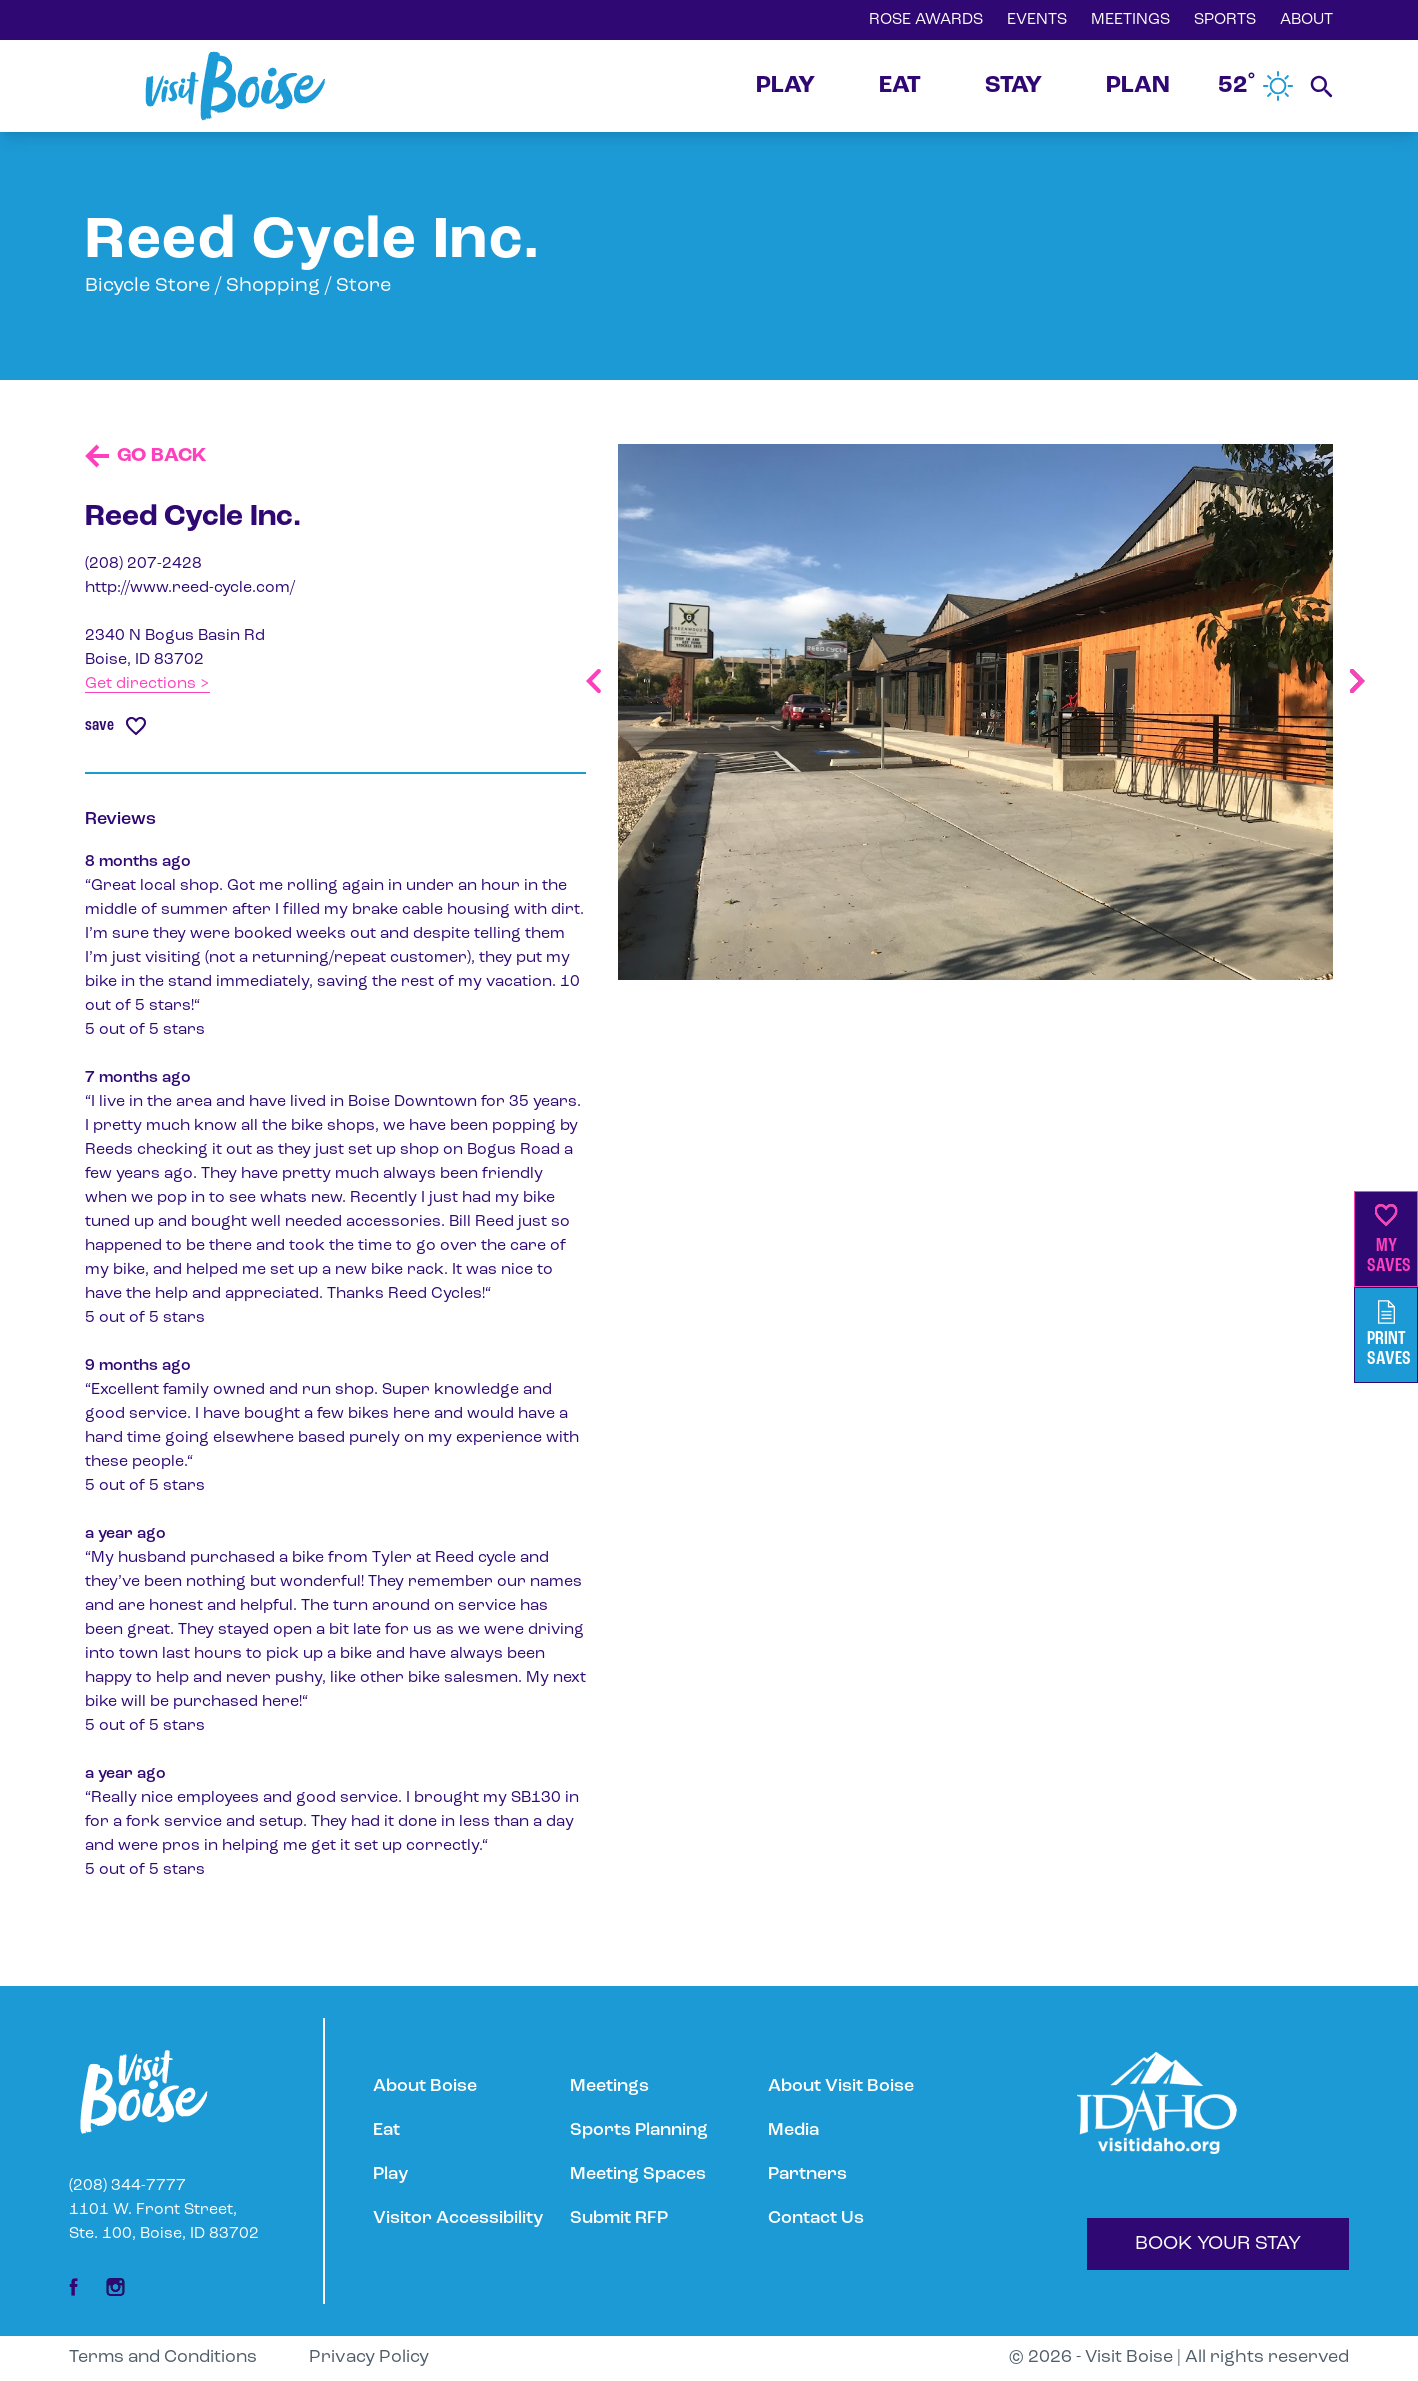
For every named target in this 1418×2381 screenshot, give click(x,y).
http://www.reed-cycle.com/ (190, 588)
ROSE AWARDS (926, 20)
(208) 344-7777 (127, 2186)
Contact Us (816, 2218)
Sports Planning (639, 2130)
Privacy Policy (369, 2357)
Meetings (609, 2086)
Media (793, 2130)
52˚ (1256, 86)
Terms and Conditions (163, 2357)
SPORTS (1225, 20)
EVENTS (1037, 20)
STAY (1013, 86)
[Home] (235, 86)
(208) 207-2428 (143, 564)
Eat (386, 2130)
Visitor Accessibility (458, 2218)
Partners (807, 2174)
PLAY (785, 86)
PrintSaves (1389, 1334)
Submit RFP (619, 2218)
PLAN (1138, 86)
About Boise (425, 2086)
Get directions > (147, 684)
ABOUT (1306, 20)
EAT (900, 86)
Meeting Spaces (638, 2174)
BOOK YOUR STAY (1218, 2244)
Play (390, 2174)
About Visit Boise (841, 2086)
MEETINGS (1130, 20)
